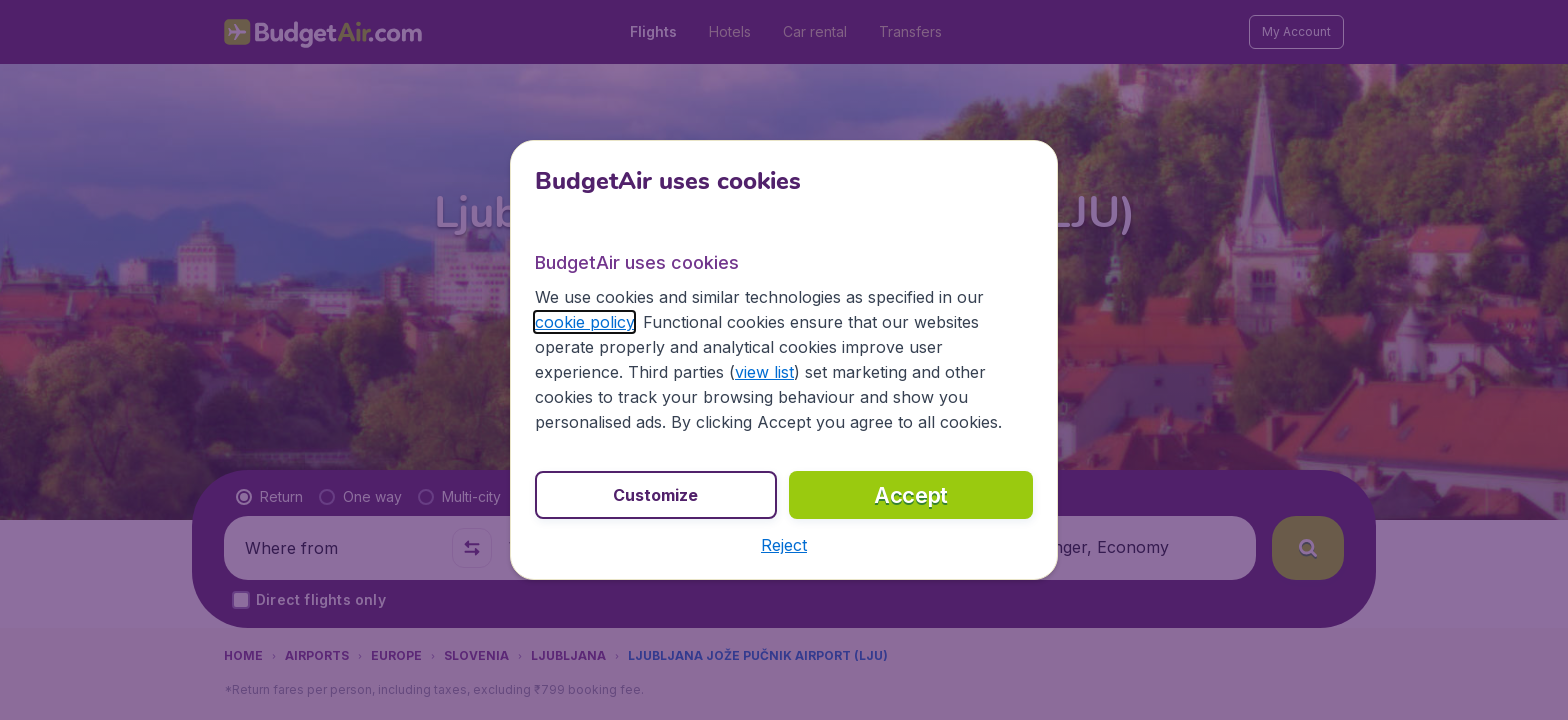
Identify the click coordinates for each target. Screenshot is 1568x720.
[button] (784, 545)
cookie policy (584, 322)
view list (764, 372)
